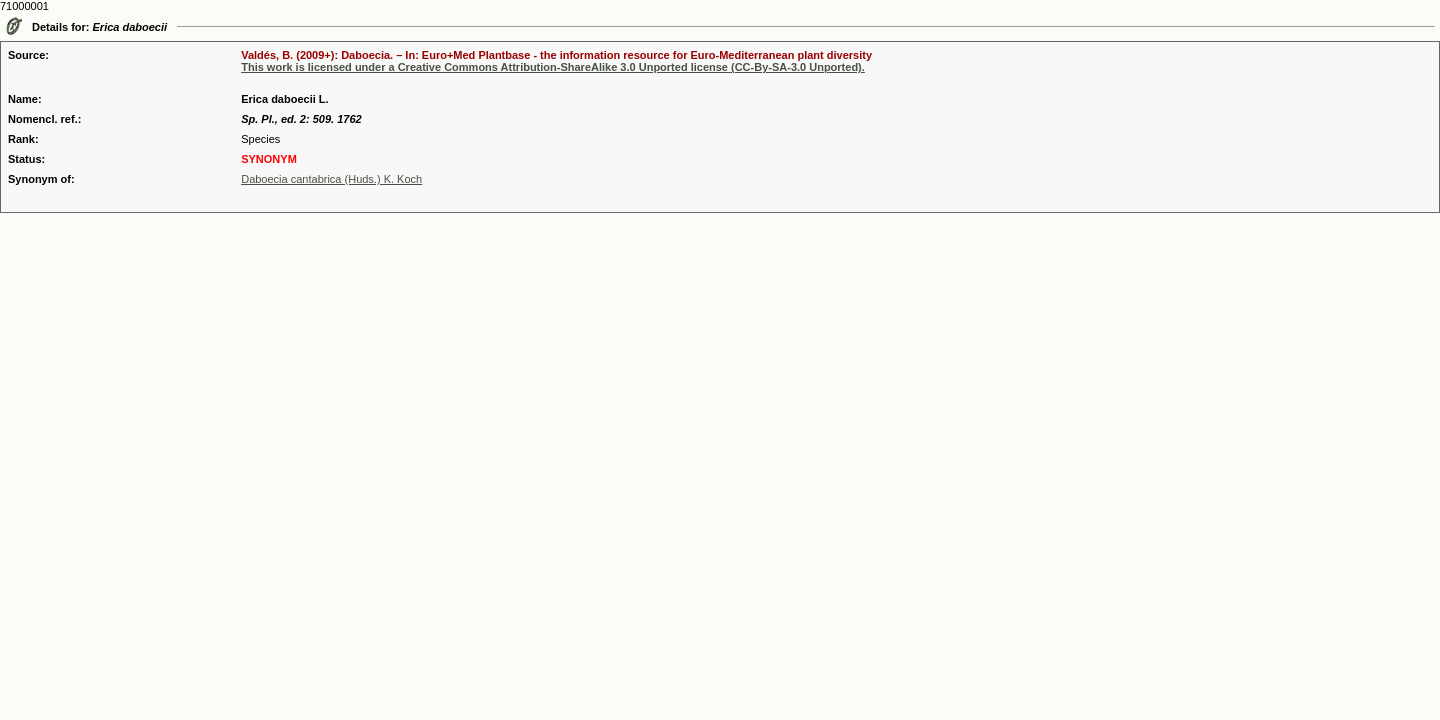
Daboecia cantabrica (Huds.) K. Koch (331, 179)
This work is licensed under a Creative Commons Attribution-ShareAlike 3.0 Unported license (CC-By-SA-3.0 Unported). (553, 67)
